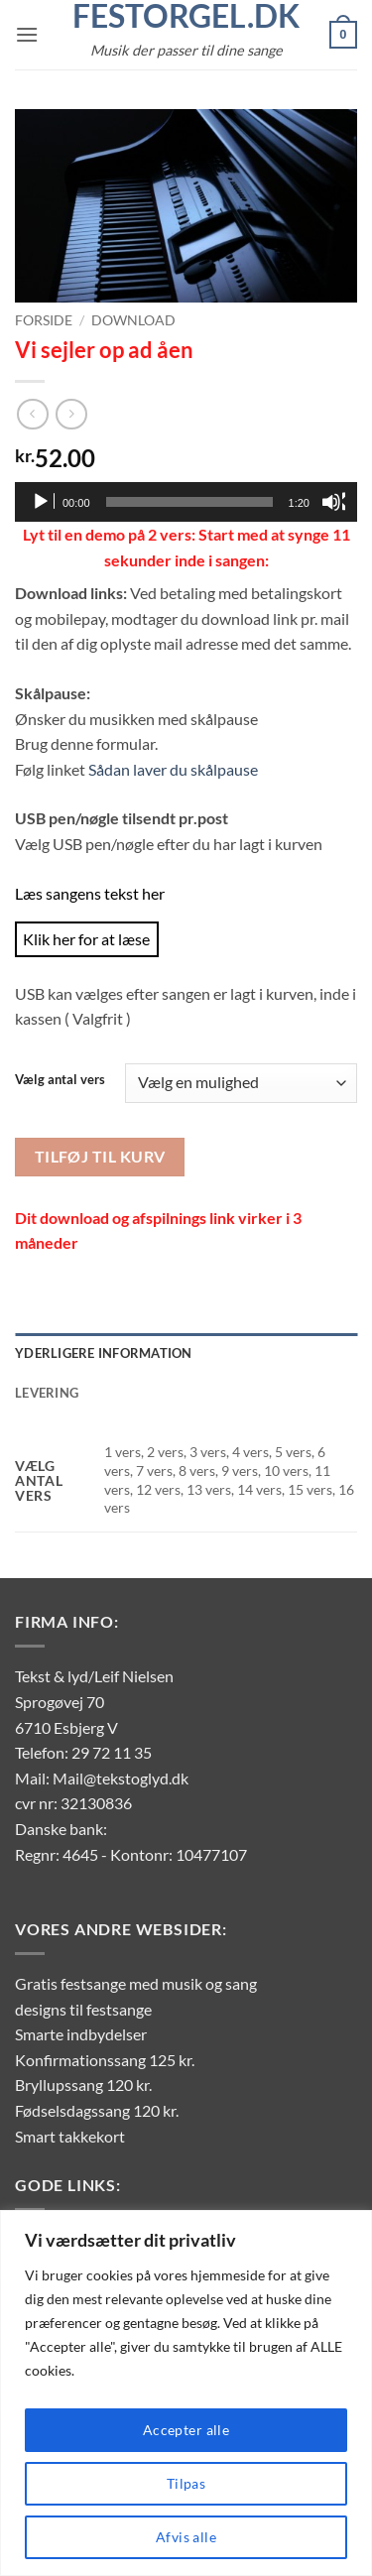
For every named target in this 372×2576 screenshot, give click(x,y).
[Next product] (32, 414)
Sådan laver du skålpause (173, 769)
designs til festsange (83, 2009)
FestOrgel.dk (186, 16)
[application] (186, 502)
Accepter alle (186, 2429)
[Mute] (333, 502)
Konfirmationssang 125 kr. (104, 2059)
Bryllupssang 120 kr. (83, 2084)
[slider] (189, 502)
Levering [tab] (46, 1393)
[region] (186, 2393)
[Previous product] (71, 414)
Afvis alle (186, 2536)
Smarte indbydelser (81, 2033)
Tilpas (186, 2483)
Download (133, 320)
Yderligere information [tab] (103, 1353)
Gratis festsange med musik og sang (136, 1983)
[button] (27, 34)
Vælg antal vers (60, 1080)
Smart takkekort (70, 2136)
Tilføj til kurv (100, 1156)
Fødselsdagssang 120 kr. (97, 2110)
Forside (43, 320)
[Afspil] (43, 502)
